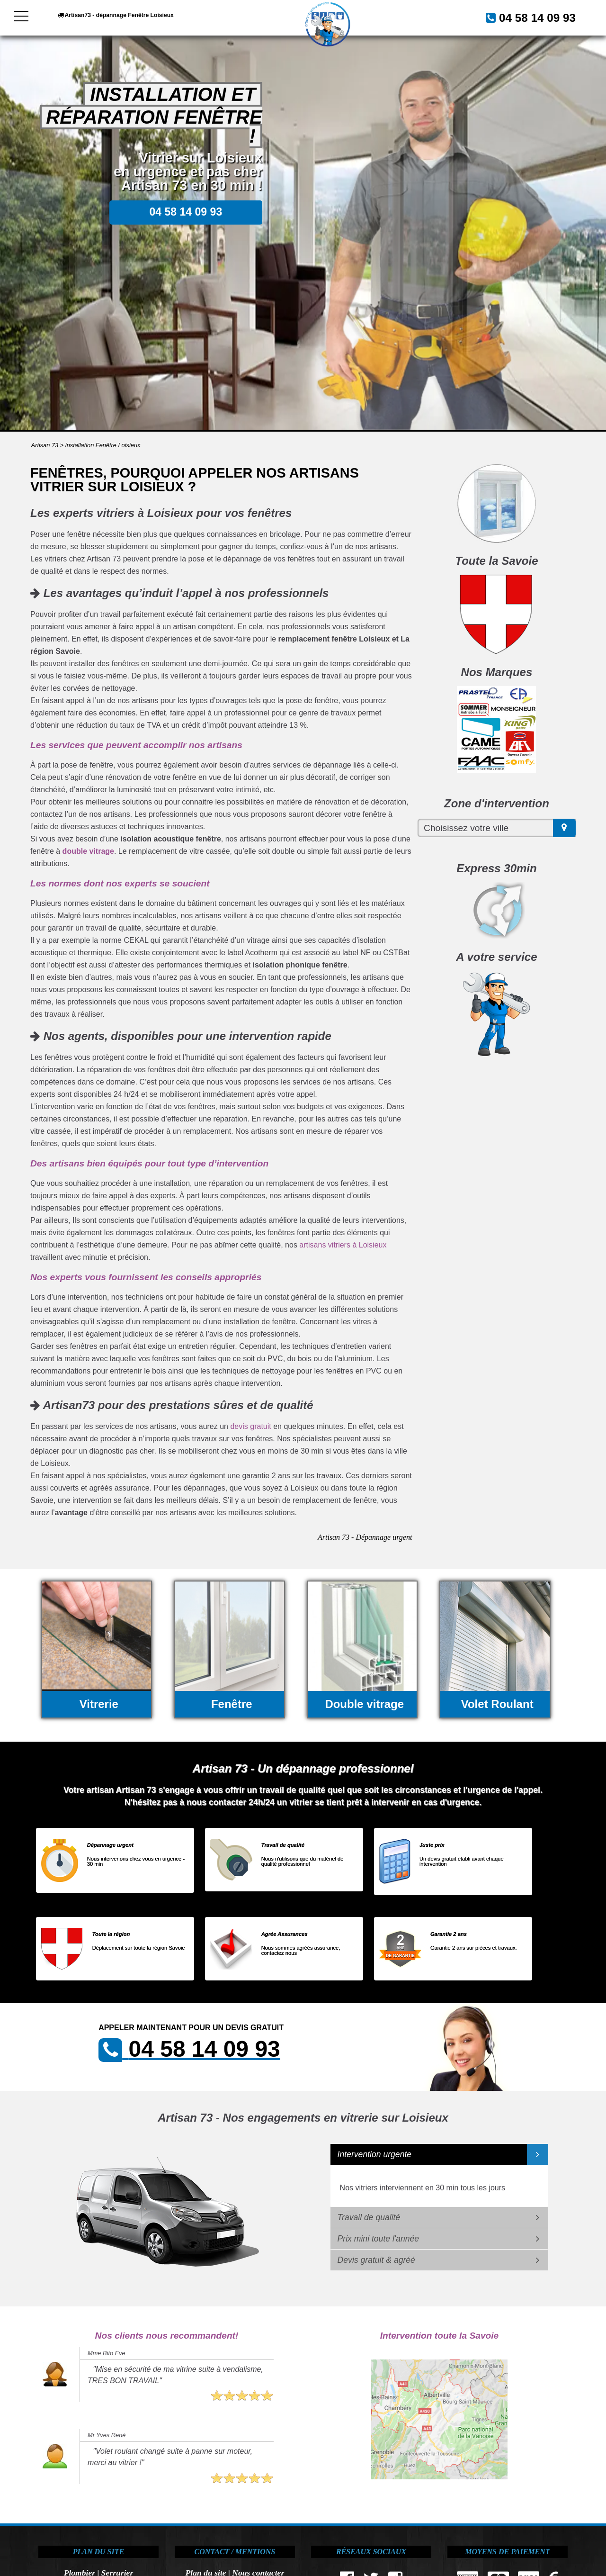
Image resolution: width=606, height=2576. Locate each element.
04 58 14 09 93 (526, 17)
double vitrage (88, 851)
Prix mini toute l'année (378, 2238)
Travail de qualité (369, 2217)
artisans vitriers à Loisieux (342, 1245)
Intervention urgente (375, 2154)
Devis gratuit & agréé (376, 2260)
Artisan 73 (45, 445)
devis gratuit (250, 1426)
